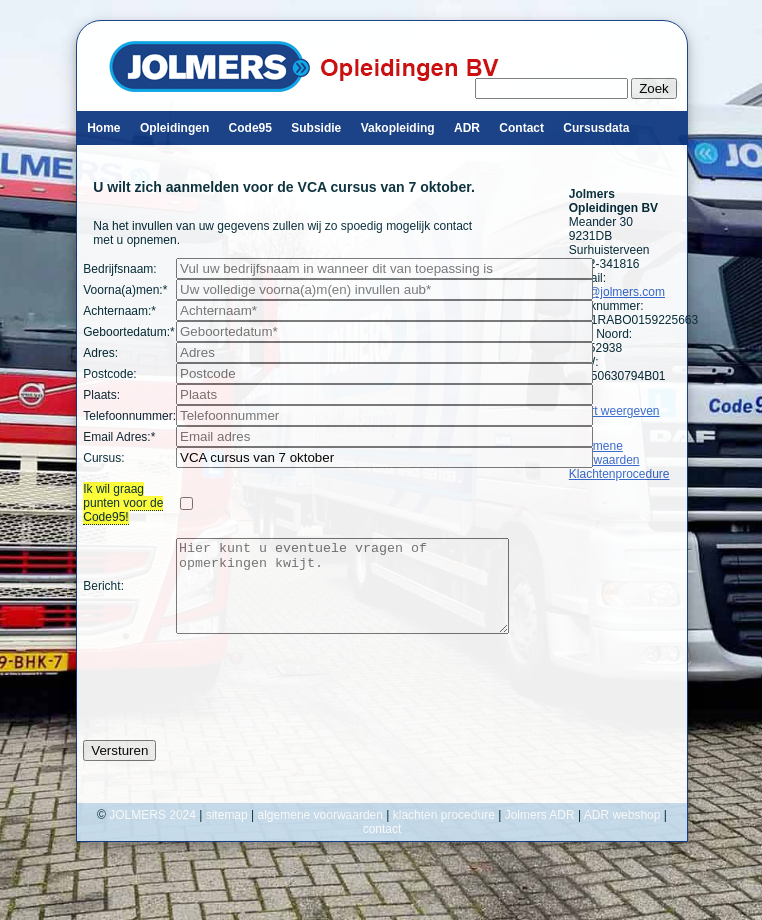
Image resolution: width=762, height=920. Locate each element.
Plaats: (101, 395)
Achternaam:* (119, 311)
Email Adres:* (119, 437)
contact (382, 847)
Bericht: (103, 595)
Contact (521, 128)
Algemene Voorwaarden (604, 453)
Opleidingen (174, 128)
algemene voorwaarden (320, 833)
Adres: (100, 353)
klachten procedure (444, 833)
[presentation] (235, 705)
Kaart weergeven (614, 411)
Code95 (250, 128)
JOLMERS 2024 (154, 833)
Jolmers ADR (540, 833)
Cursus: (103, 458)
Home (103, 128)
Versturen (119, 768)
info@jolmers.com (617, 292)
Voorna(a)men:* (125, 290)
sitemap (227, 833)
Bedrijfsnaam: (119, 269)
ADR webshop (622, 833)
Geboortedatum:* (128, 332)
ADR (467, 128)
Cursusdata (596, 128)
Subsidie (316, 128)
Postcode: (109, 374)
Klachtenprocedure (619, 474)
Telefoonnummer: (129, 416)
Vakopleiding (398, 128)
